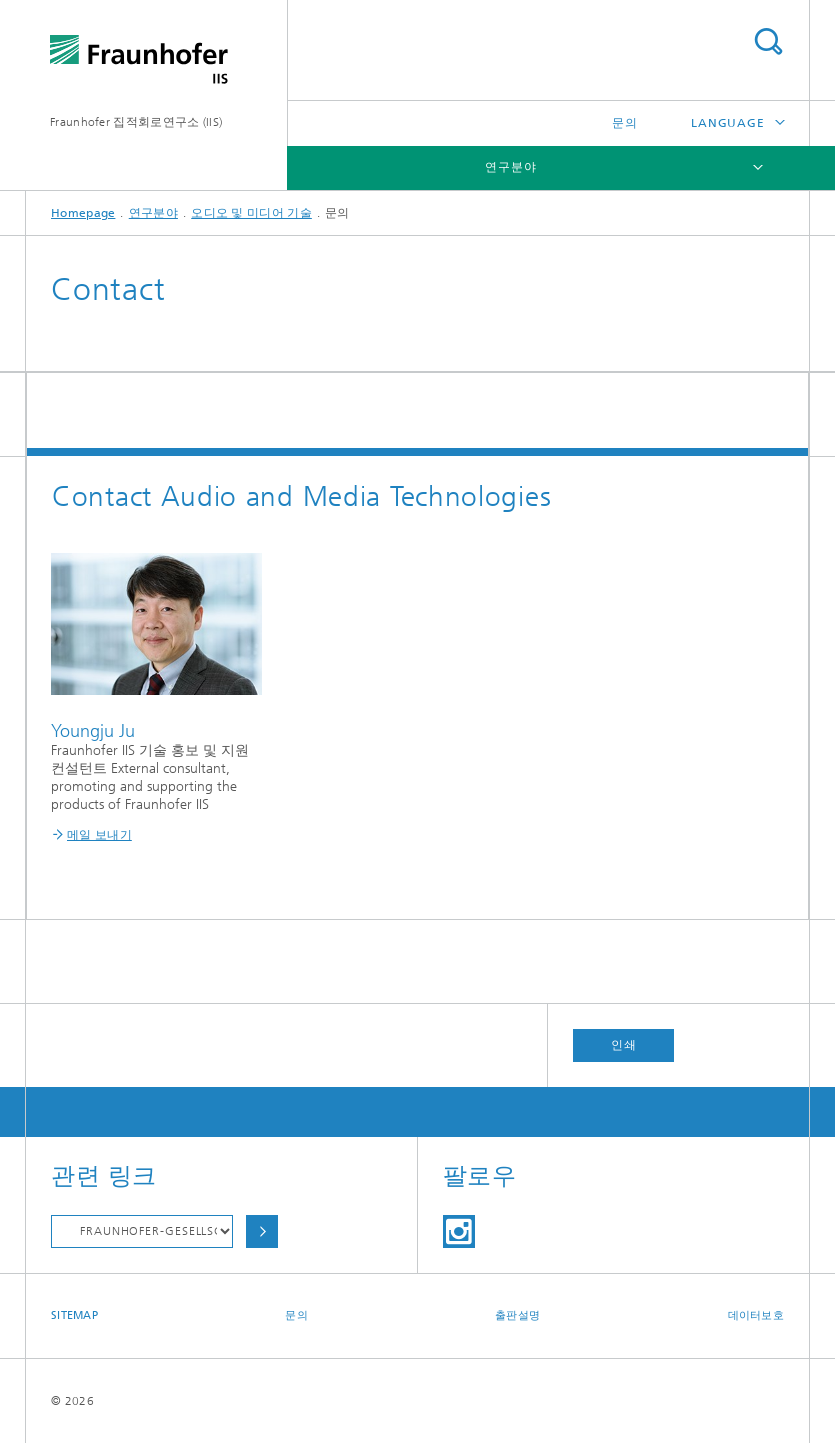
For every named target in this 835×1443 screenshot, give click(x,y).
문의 (625, 123)
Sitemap (74, 1315)
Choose (262, 1231)
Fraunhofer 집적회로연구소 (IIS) (136, 122)
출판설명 (517, 1315)
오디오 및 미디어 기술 (251, 213)
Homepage (83, 213)
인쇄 (624, 1045)
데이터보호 (756, 1315)
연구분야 (511, 167)
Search (768, 41)
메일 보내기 (99, 835)
